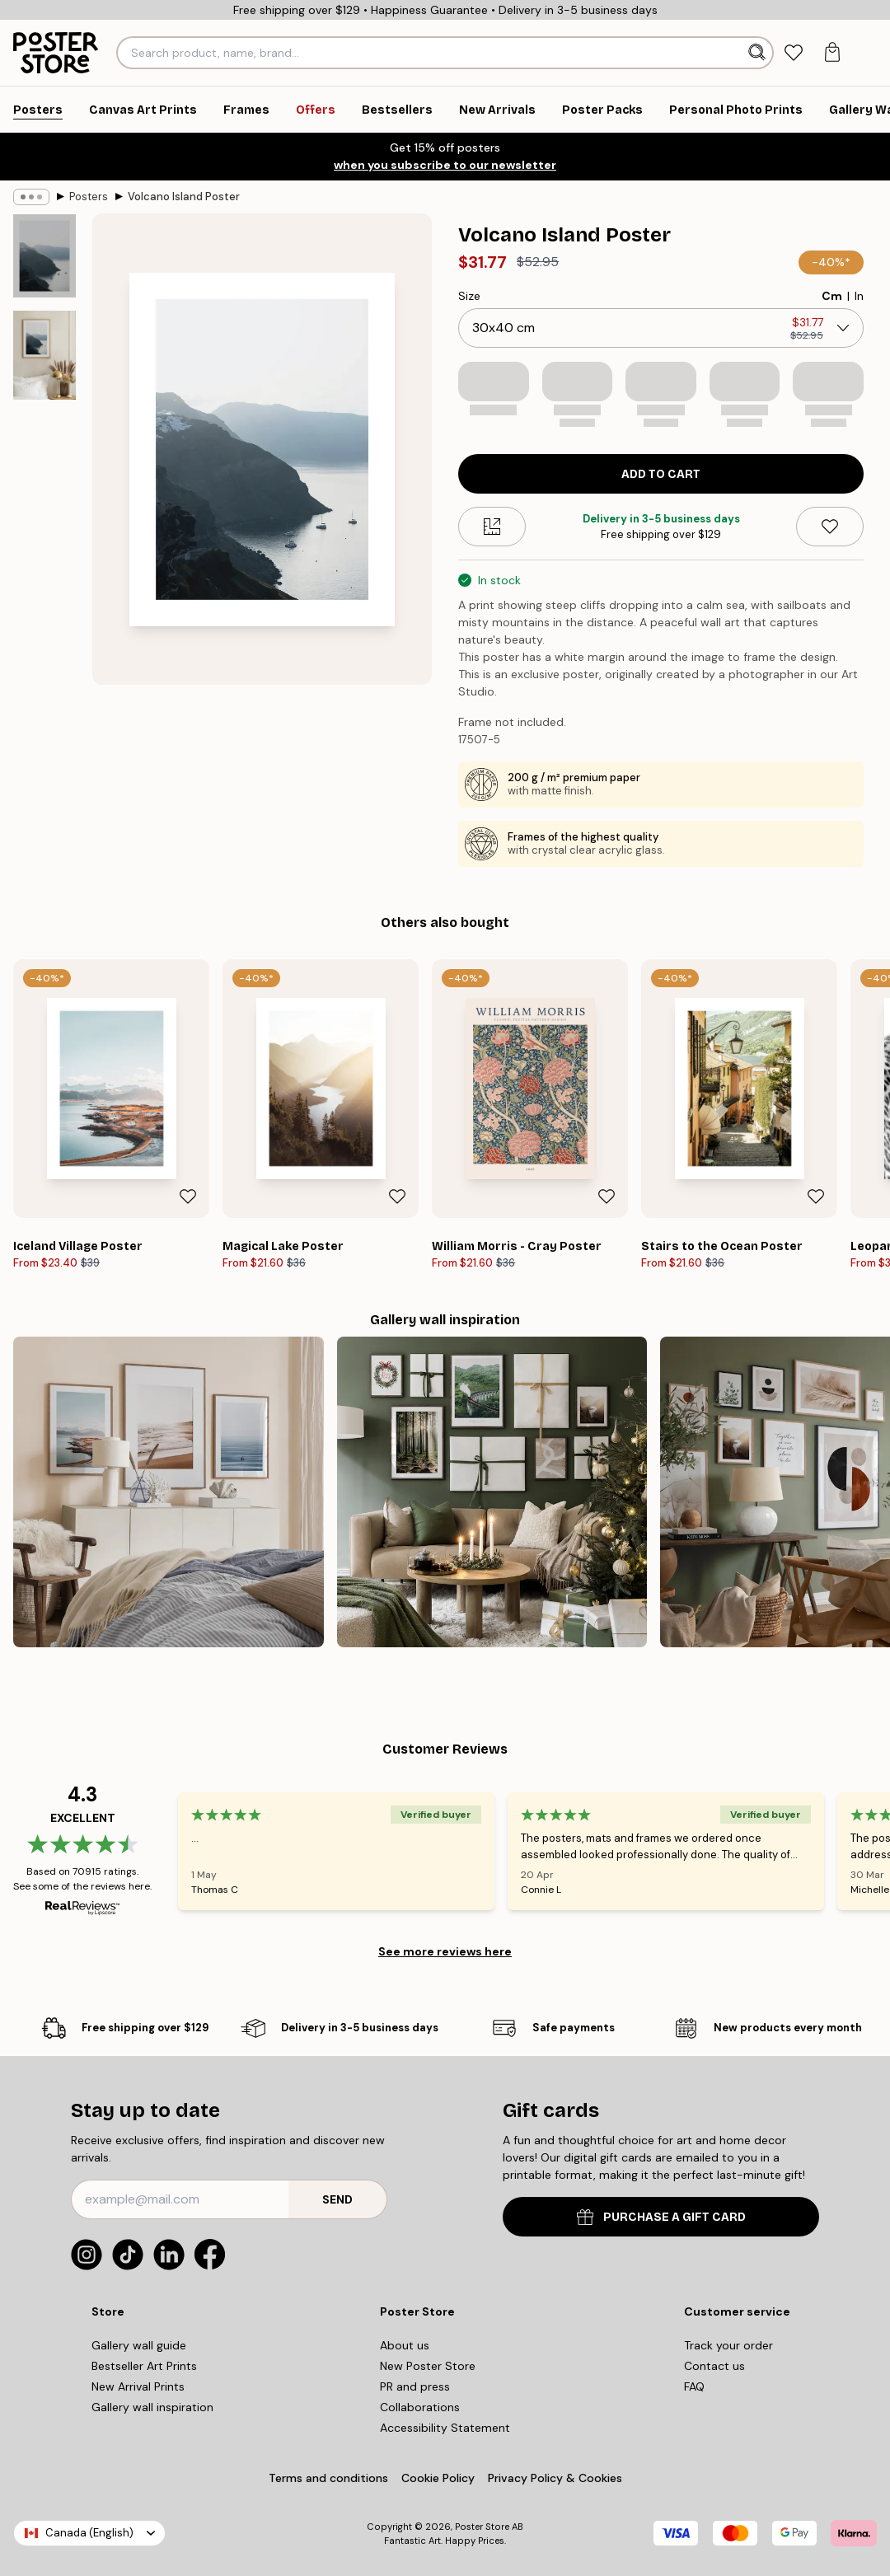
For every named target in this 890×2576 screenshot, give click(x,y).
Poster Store (482, 2526)
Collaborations (420, 2407)
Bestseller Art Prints (144, 2365)
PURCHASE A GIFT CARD (661, 2217)
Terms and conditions (328, 2478)
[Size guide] (492, 526)
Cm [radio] (832, 295)
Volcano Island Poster (184, 197)
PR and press (415, 2386)
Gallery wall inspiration (152, 2407)
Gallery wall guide (138, 2345)
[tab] (794, 53)
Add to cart (660, 474)
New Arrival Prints (138, 2386)
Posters (88, 197)
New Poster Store (427, 2365)
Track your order (728, 2345)
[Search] (758, 52)
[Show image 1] (44, 255)
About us (404, 2345)
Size (469, 295)
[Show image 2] (44, 355)
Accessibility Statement (445, 2427)
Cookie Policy (438, 2478)
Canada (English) (89, 2533)
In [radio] (859, 295)
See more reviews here (445, 1951)
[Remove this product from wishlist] (830, 526)
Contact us (714, 2365)
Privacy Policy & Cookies (555, 2478)
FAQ (694, 2386)
